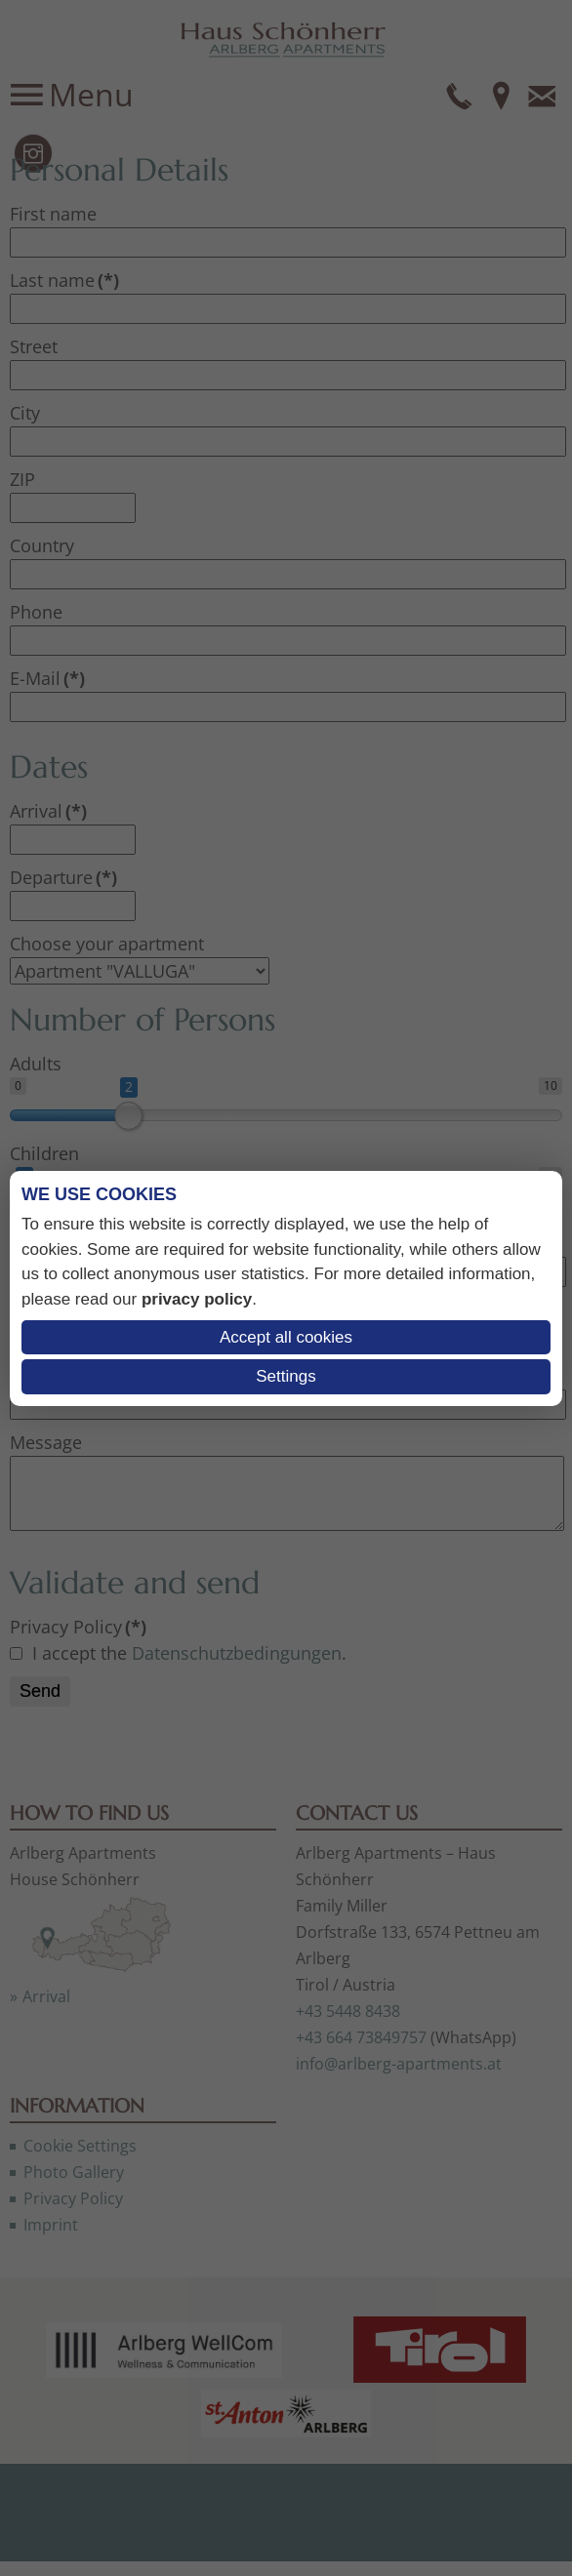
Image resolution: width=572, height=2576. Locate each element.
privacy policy (197, 1299)
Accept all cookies (286, 1337)
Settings (285, 1376)
